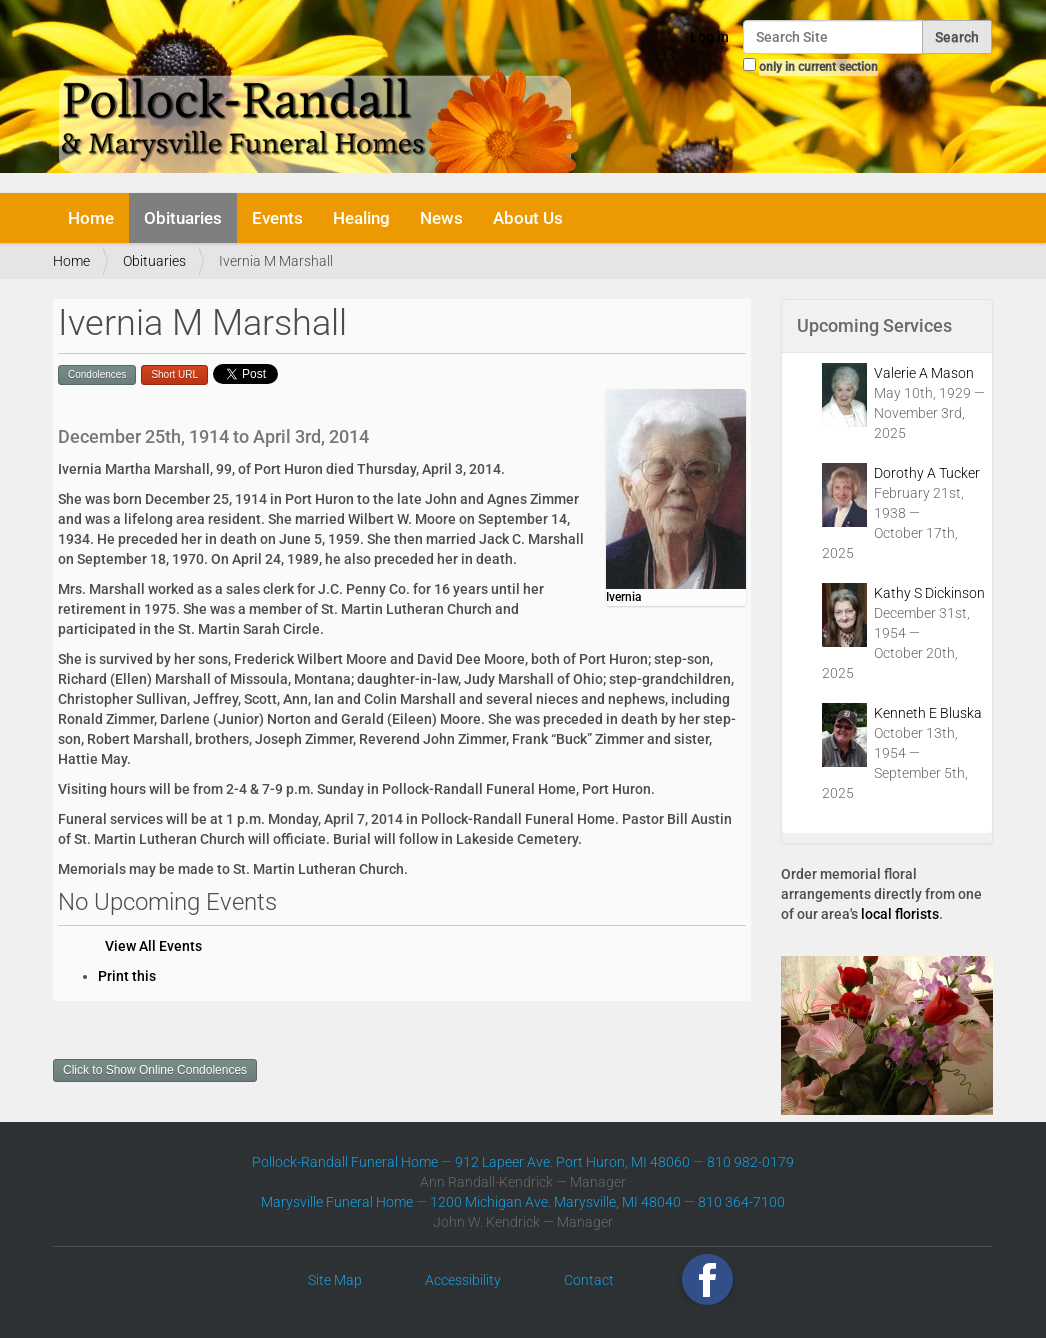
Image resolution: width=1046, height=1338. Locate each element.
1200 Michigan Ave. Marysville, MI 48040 (555, 1202)
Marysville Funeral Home (337, 1202)
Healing (361, 218)
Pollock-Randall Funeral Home (345, 1162)
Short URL (174, 374)
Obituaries (183, 218)
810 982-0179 (750, 1162)
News (441, 218)
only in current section (818, 67)
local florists (900, 914)
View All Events (153, 946)
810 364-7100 (741, 1202)
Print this (127, 976)
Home (91, 218)
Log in (709, 37)
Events (277, 218)
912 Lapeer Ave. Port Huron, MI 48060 (572, 1162)
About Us (528, 218)
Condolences (97, 374)
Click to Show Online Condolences (155, 1070)
